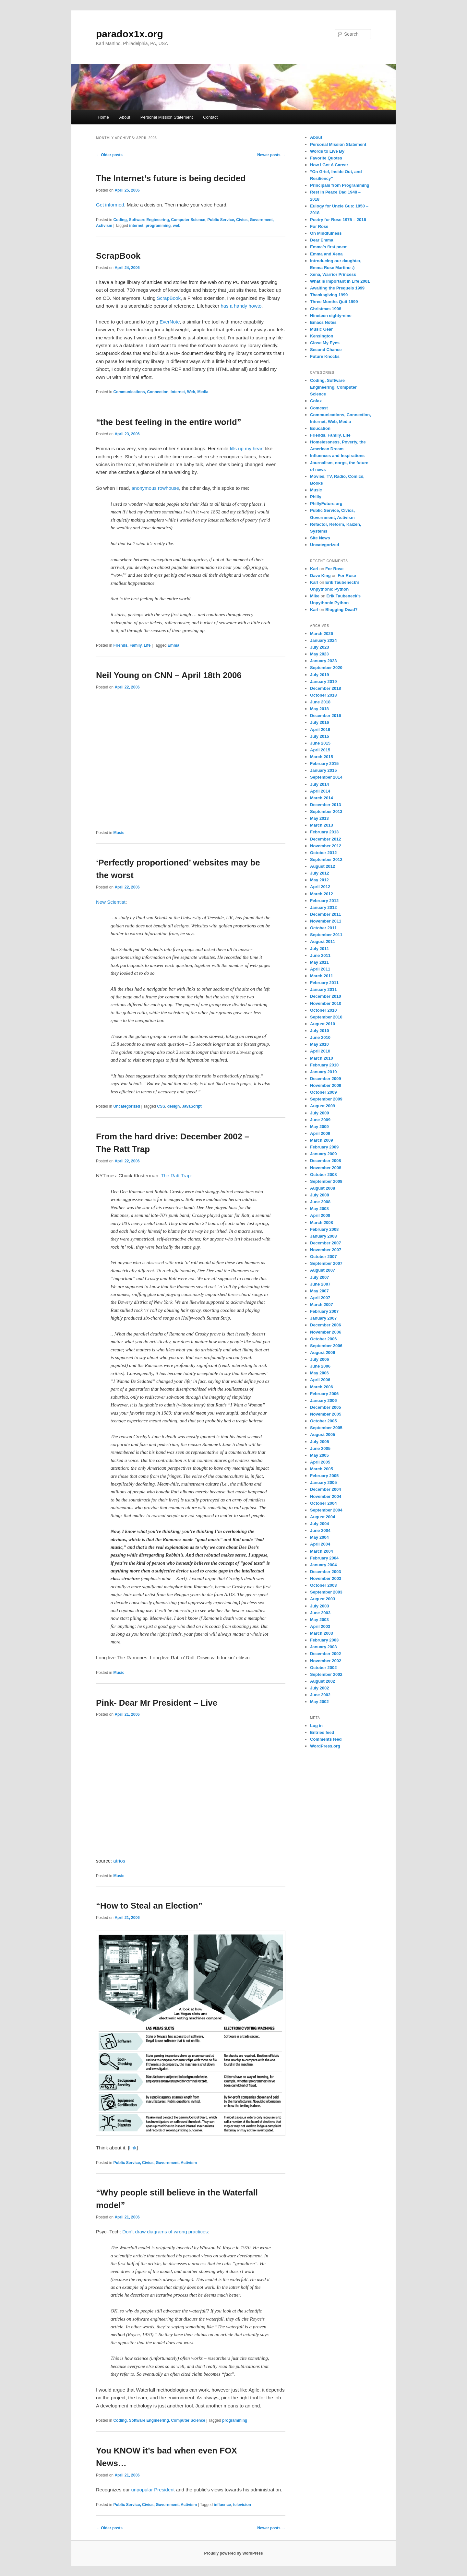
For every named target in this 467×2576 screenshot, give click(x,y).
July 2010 (319, 1030)
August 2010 (322, 1023)
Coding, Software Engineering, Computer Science (159, 220)
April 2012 (320, 886)
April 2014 (320, 791)
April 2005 (320, 1462)
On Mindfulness (326, 233)
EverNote (170, 321)
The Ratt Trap (176, 1175)
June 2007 (320, 1284)
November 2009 (325, 1085)
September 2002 (326, 1674)
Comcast (319, 408)
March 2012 (321, 893)
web (176, 225)
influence (222, 2504)
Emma (173, 645)
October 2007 (323, 1256)
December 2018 (325, 688)
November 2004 (325, 1496)
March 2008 (321, 1222)
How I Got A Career (329, 164)
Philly (315, 496)
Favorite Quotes (326, 158)
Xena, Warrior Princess (333, 274)
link (133, 2147)
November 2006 (325, 1332)
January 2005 (323, 1482)
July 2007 (319, 1277)
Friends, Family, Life (131, 645)
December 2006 (325, 1325)
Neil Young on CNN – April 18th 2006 (169, 675)
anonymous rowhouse (155, 488)
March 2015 (321, 756)
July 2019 (319, 674)
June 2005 (320, 1448)
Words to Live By (327, 151)
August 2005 (322, 1434)
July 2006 (319, 1359)
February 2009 (324, 1147)
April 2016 (320, 729)
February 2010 (324, 1065)
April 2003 (320, 1626)
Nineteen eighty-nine (331, 315)
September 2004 (326, 1510)
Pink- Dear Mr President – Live (156, 1703)
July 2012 (319, 873)
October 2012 (323, 852)
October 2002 (323, 1667)
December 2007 (325, 1243)
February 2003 (324, 1640)
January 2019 (323, 681)
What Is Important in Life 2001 (340, 281)
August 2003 (322, 1598)
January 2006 (323, 1400)
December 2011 (325, 914)
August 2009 (322, 1105)
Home (103, 117)
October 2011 (323, 927)
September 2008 (326, 1181)
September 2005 (326, 1427)
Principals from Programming (339, 185)
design (173, 1106)
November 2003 (325, 1578)
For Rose (319, 226)
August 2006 (322, 1352)
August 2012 (322, 866)
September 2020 (326, 667)
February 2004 (324, 1558)
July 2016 (319, 722)
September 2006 (326, 1345)
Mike (314, 596)
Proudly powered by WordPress (233, 2553)
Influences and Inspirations (337, 455)
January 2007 (323, 1318)
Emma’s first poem (329, 246)
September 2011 (326, 934)
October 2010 (323, 1010)
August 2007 (322, 1270)
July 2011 (319, 948)
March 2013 (321, 825)
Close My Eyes (325, 342)
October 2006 (323, 1338)
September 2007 (326, 1263)
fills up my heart (247, 448)
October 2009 (323, 1092)
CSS (161, 1106)
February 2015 (324, 763)
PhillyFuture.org (326, 503)
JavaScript (192, 1106)
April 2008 (320, 1215)
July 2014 (319, 784)
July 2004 (319, 1523)
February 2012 (324, 900)
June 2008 (320, 1201)
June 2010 (320, 1037)
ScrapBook (118, 256)
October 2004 (323, 1503)
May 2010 (319, 1044)
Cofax (316, 400)
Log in (316, 1725)
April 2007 (320, 1297)
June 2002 (320, 1694)
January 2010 (323, 1071)
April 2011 (320, 969)
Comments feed (326, 1739)
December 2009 (325, 1078)
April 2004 (320, 1544)
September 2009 (326, 1099)
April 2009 (320, 1133)
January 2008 (323, 1236)
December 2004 (325, 1489)
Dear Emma (321, 240)
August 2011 (322, 941)
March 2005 (321, 1468)
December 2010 (325, 996)
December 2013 (325, 804)
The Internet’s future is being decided (170, 178)
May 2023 (319, 654)
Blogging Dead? (341, 609)
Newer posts (271, 155)
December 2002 (325, 1653)
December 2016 (325, 715)
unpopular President (152, 2489)
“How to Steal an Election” (149, 1906)
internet (136, 225)
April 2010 (320, 1051)
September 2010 (326, 1017)
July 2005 (319, 1441)
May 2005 (319, 1455)
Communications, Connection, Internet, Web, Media (160, 392)
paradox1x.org (129, 34)
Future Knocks (325, 356)
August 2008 (322, 1188)
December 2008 (325, 1160)
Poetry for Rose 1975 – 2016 (338, 219)
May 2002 (319, 1701)
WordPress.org (325, 1746)
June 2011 (320, 955)
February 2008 (324, 1229)
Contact (210, 117)
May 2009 (319, 1126)
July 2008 (319, 1195)
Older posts (109, 155)
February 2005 (324, 1475)
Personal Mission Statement (166, 117)
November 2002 (325, 1660)
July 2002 (319, 1688)
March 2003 (321, 1633)
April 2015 (320, 749)
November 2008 (325, 1167)
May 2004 (319, 1537)
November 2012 (325, 845)
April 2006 (320, 1379)
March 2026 (321, 633)
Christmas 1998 (325, 308)
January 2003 (323, 1646)
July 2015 (319, 736)
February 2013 (324, 831)
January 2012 (323, 907)
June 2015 (320, 743)
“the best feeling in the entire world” (168, 422)
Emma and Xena (326, 254)
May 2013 (319, 818)
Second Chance (326, 349)
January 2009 (323, 1153)
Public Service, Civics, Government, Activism (155, 2162)
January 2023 (323, 660)
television (242, 2504)
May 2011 (319, 962)
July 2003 (319, 1606)
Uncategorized (126, 1106)
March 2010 (321, 1058)
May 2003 (319, 1619)
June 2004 (320, 1530)
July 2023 (319, 647)
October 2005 (323, 1420)
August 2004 (322, 1516)
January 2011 (323, 989)
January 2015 (323, 770)
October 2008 (323, 1174)
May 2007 (319, 1290)
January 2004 (323, 1564)
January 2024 (323, 640)
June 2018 (320, 702)
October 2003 (323, 1585)
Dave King (320, 575)
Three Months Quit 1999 (334, 301)
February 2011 (324, 982)
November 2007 (325, 1249)
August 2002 (322, 1681)
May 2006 (319, 1372)
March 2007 (321, 1304)
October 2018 (323, 695)
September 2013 (326, 811)
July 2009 (319, 1113)
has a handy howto (241, 306)
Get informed (110, 204)
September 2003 (326, 1592)
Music (118, 832)
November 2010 (325, 1003)
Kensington (321, 336)
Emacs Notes (323, 322)
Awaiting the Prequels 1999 (337, 288)
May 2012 (319, 879)
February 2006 (324, 1393)
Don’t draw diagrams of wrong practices (165, 2231)
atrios (119, 1861)
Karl (314, 568)
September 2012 (326, 859)
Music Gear (321, 329)
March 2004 (321, 1551)
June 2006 (320, 1366)
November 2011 (325, 921)
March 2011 (321, 975)
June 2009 (320, 1119)
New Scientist (111, 902)
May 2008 (319, 1208)
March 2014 (321, 797)
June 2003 (320, 1612)
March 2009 (321, 1140)
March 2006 (321, 1386)
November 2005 (325, 1414)
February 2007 (324, 1311)
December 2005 (325, 1407)
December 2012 (325, 839)
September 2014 (326, 777)
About (124, 117)
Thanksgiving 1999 (329, 294)
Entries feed (322, 1732)
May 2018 (319, 708)
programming (158, 225)
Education (320, 428)
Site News (320, 537)
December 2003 (325, 1571)
